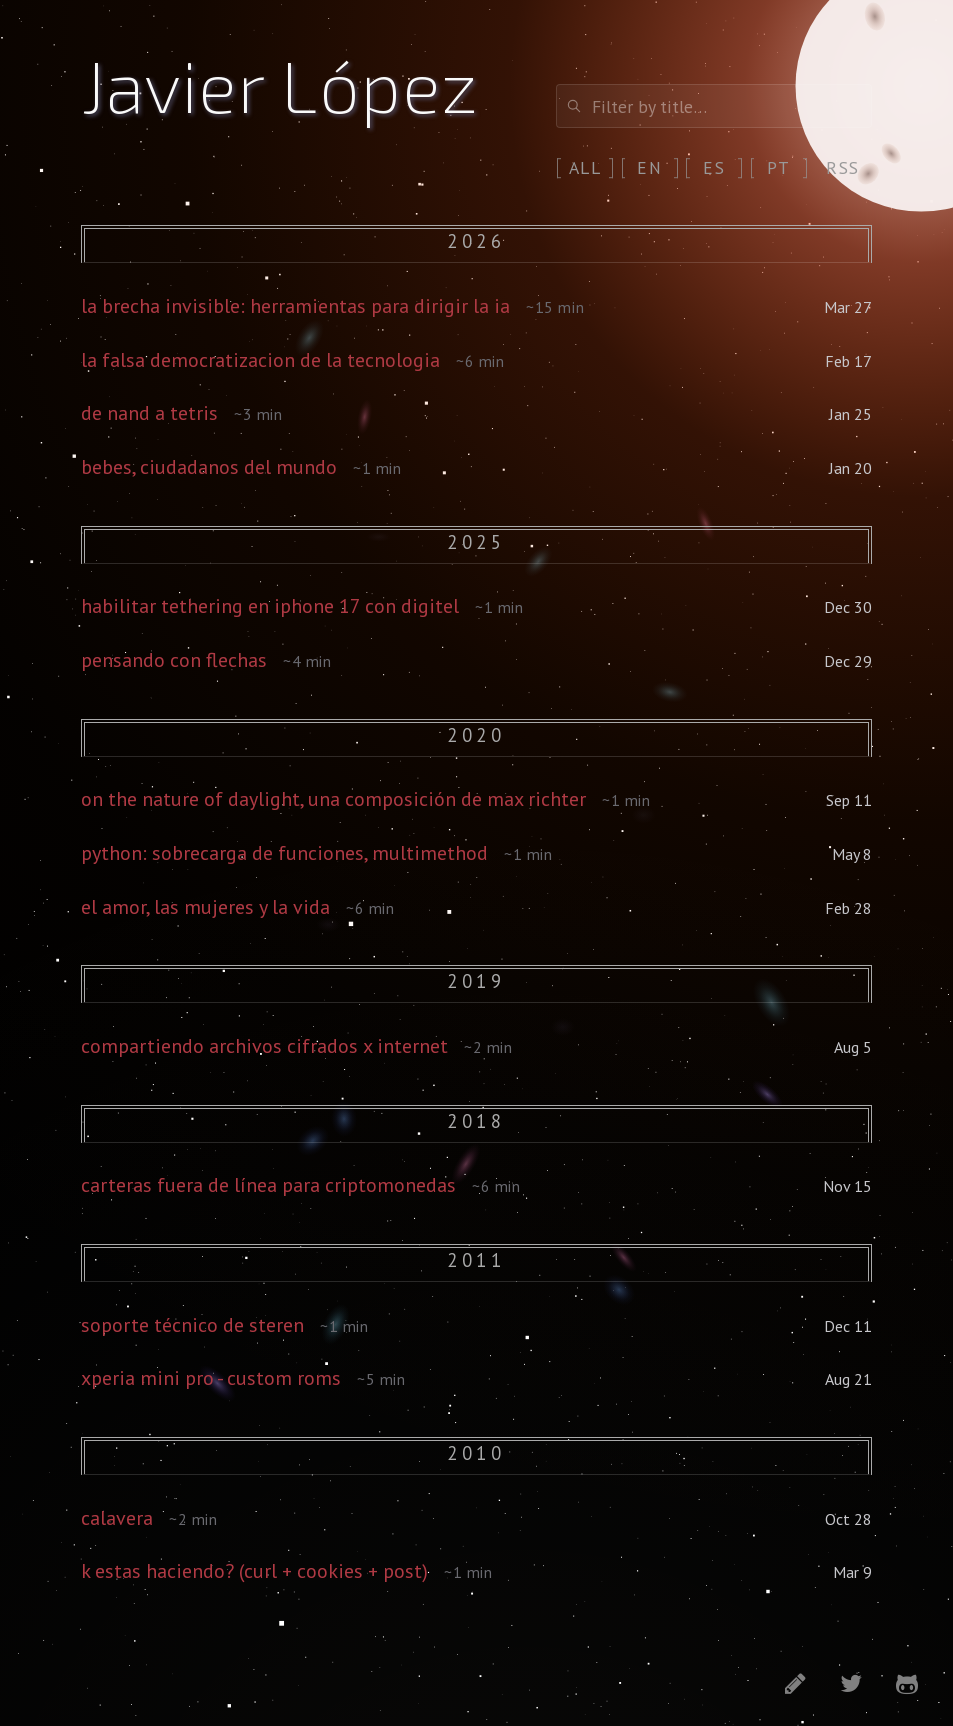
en (649, 167)
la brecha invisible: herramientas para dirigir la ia (295, 306)
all (585, 167)
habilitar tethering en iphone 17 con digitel (270, 606)
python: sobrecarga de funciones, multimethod (284, 853)
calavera (117, 1518)
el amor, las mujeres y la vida (205, 907)
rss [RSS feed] (842, 167)
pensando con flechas (174, 660)
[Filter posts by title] (714, 106)
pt (779, 167)
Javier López (280, 84)
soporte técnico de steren (192, 1325)
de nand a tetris (149, 413)
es (714, 167)
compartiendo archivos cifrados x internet (264, 1046)
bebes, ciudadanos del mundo (209, 467)
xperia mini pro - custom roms (211, 1378)
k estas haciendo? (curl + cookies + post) (254, 1571)
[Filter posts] (714, 106)
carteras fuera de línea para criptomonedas (268, 1185)
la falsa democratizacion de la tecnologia (260, 360)
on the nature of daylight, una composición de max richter (333, 799)
